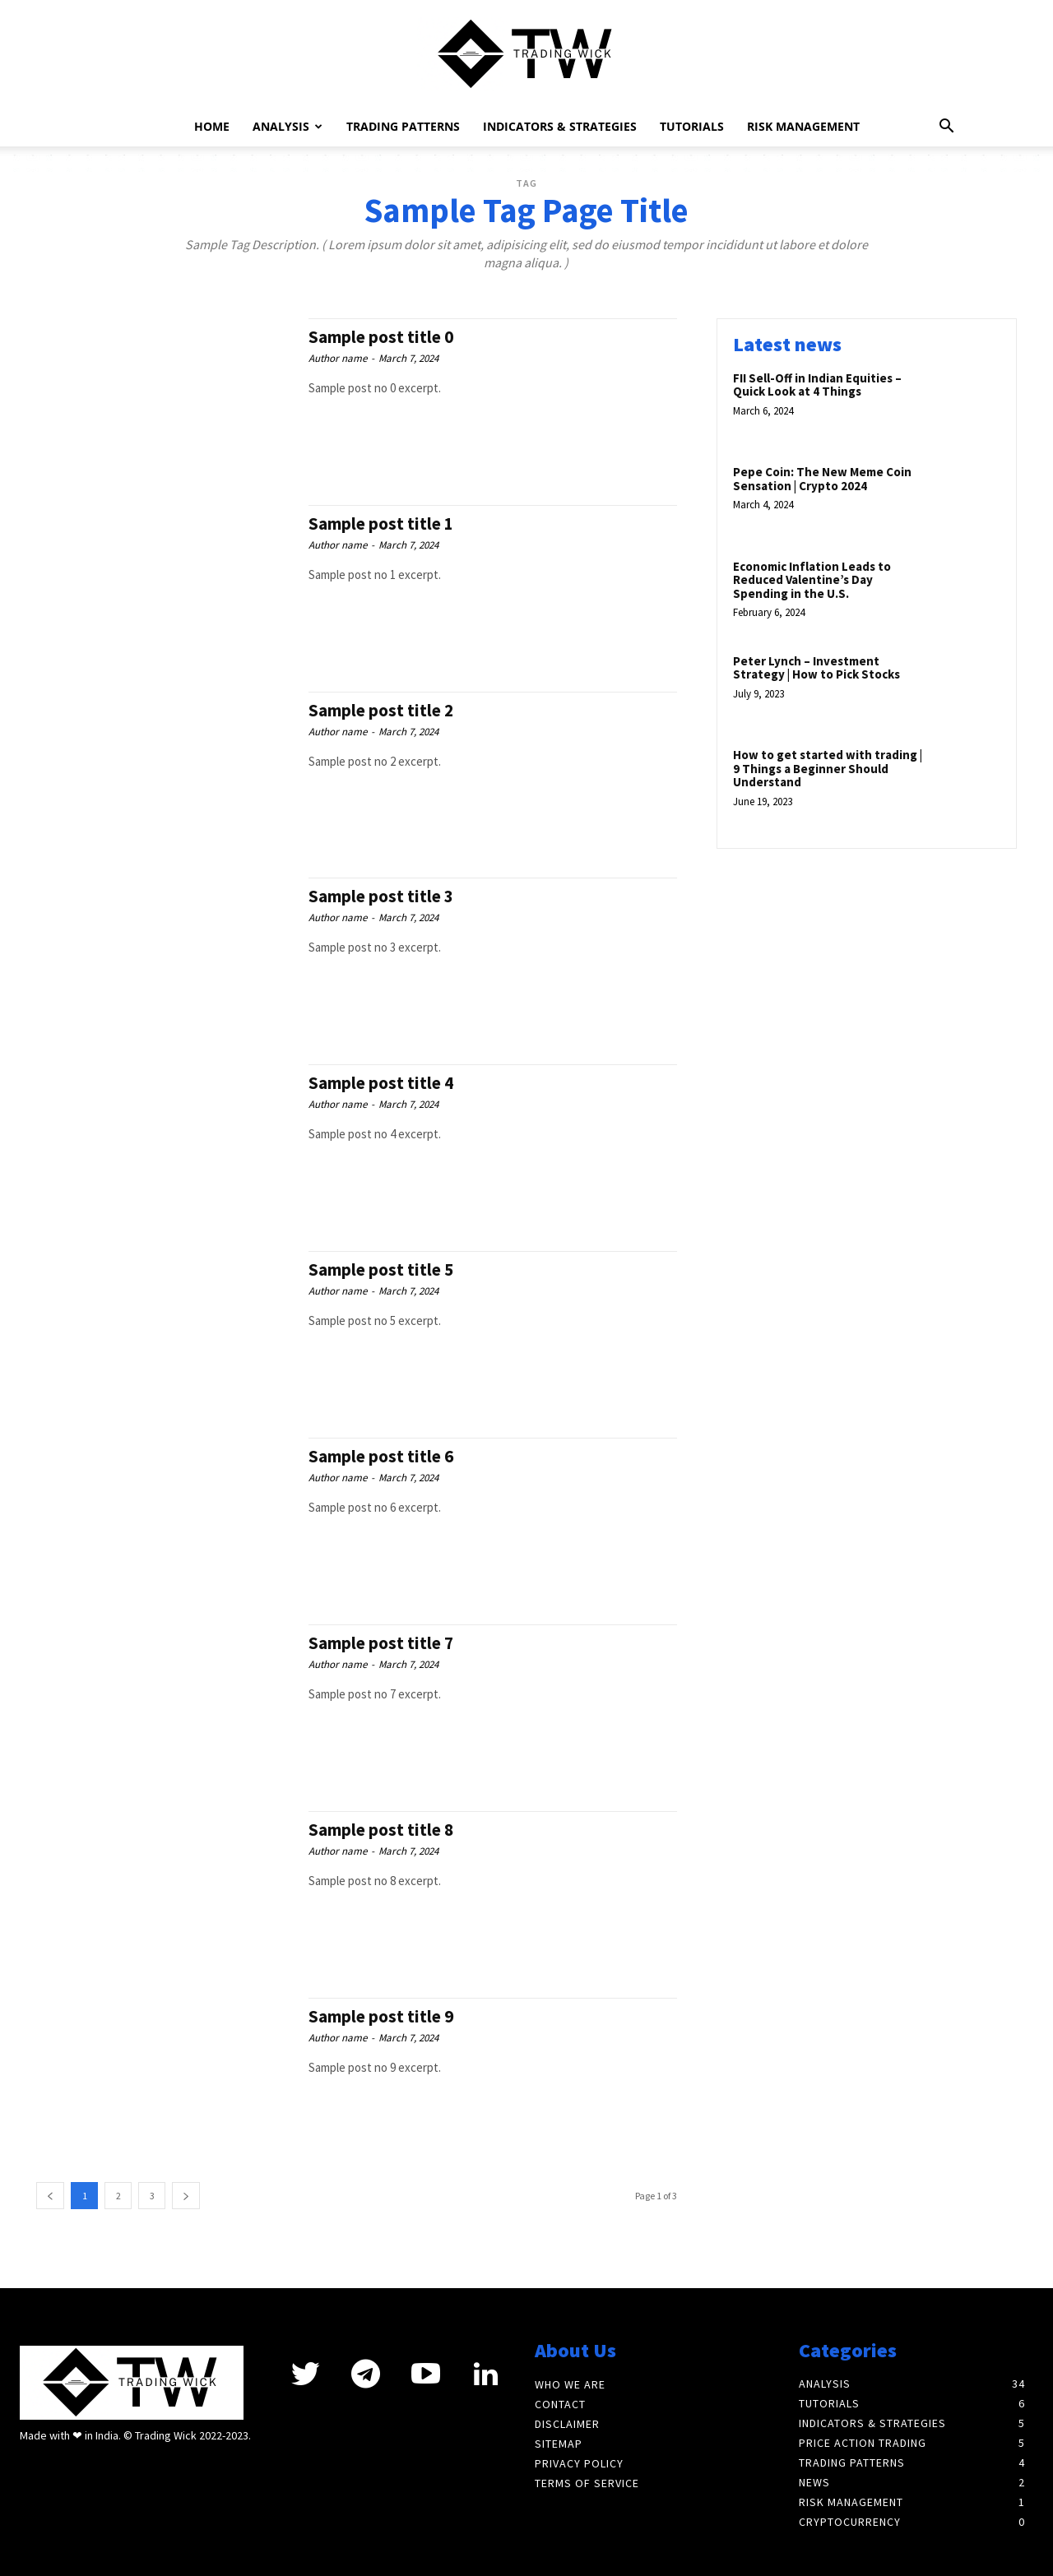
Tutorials (684, 126)
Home (218, 126)
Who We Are (570, 2384)
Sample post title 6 (380, 1456)
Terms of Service (587, 2483)
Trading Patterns (395, 126)
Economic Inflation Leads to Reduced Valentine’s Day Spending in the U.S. (812, 579)
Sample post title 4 (380, 1083)
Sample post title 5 (380, 1269)
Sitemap (558, 2443)
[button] (946, 128)
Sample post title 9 (380, 2016)
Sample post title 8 (380, 1829)
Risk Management (796, 126)
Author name (337, 358)
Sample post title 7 (380, 1643)
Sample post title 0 (380, 337)
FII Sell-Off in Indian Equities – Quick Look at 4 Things (817, 385)
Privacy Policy (579, 2463)
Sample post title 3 (380, 896)
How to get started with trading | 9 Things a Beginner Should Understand (827, 768)
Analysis (287, 126)
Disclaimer (567, 2423)
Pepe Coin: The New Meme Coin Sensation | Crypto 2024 (822, 478)
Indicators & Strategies (552, 126)
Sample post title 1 (380, 523)
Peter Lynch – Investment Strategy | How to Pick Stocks (816, 668)
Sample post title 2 (380, 710)
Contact (560, 2404)
